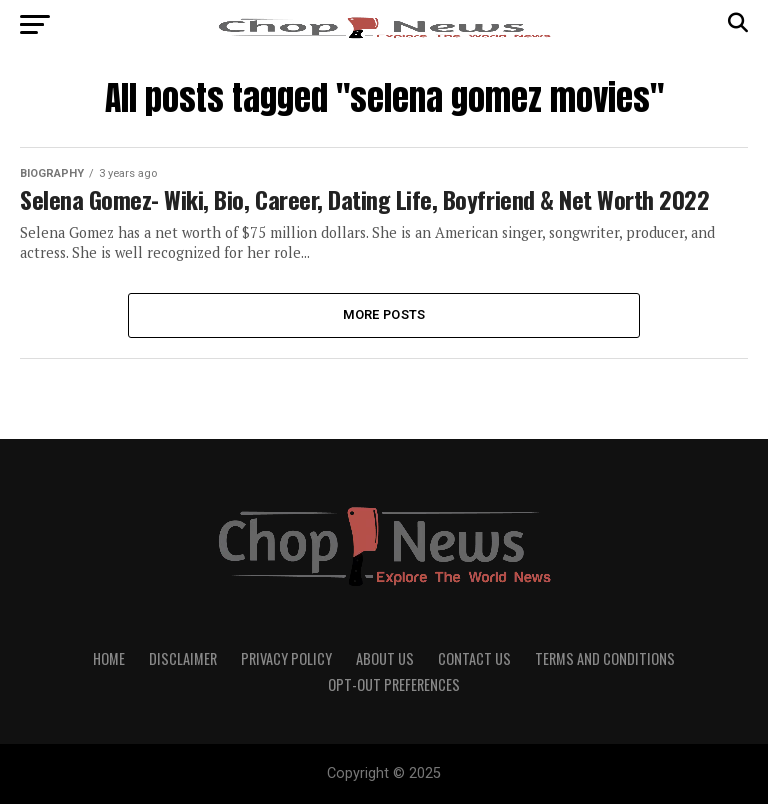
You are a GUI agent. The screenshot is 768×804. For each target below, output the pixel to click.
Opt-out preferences (394, 684)
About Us (385, 658)
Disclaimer (183, 658)
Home (109, 658)
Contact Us (474, 658)
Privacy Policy (286, 658)
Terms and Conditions (605, 658)
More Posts (384, 314)
